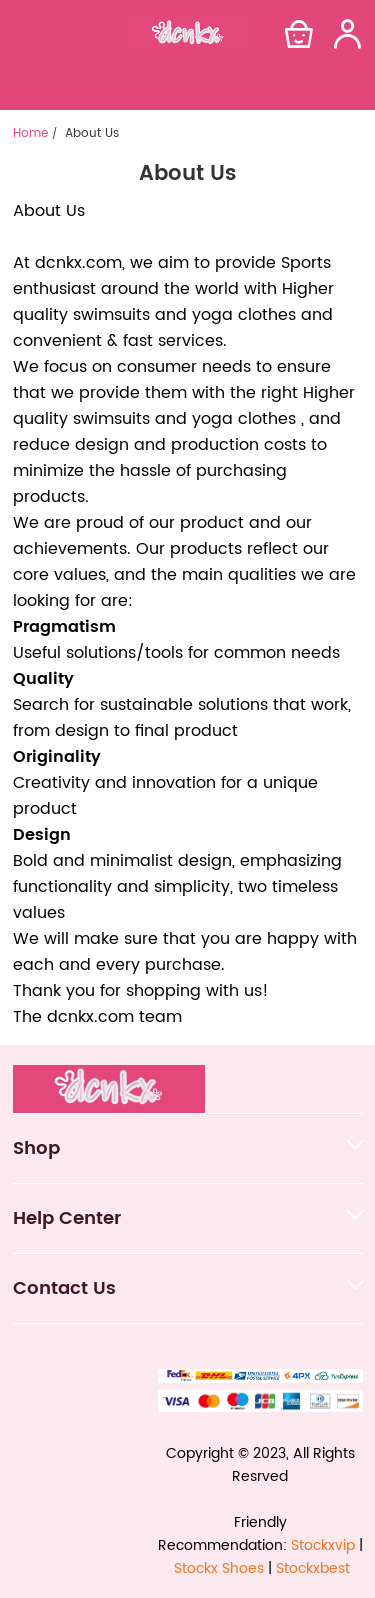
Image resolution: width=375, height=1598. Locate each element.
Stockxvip (323, 1545)
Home (30, 134)
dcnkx (58, 263)
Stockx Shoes (219, 1568)
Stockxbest (313, 1568)
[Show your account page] (347, 34)
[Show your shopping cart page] (299, 34)
